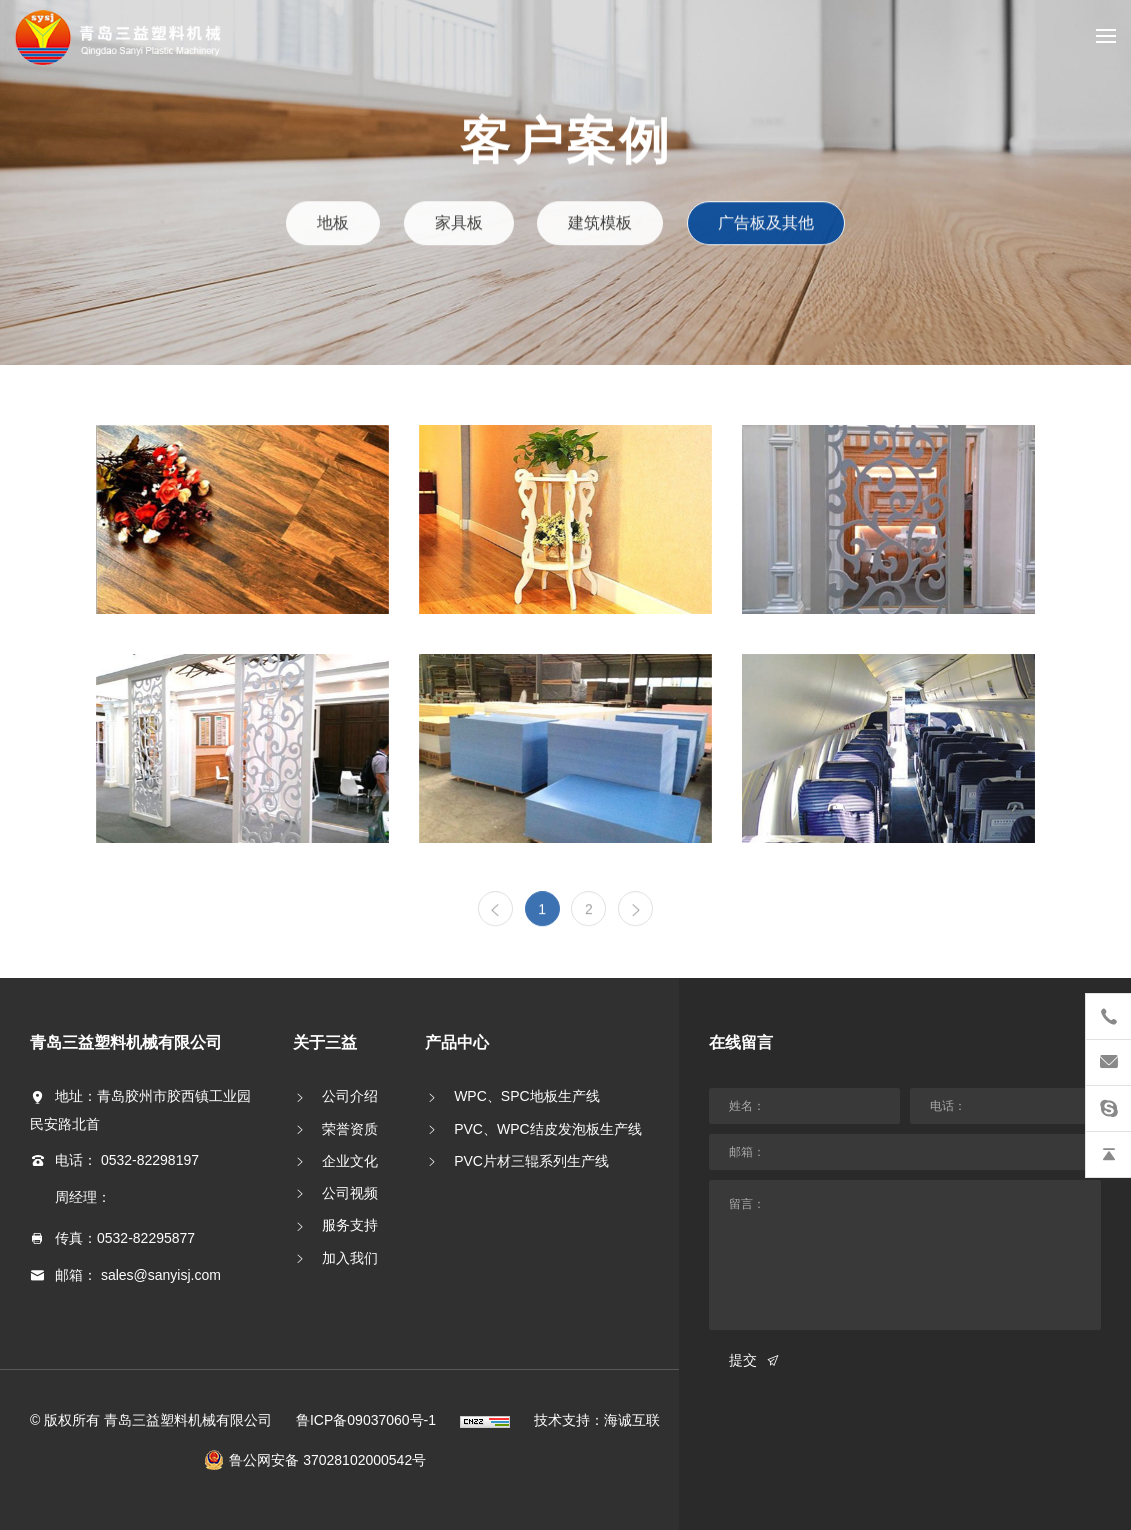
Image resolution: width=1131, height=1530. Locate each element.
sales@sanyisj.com (161, 1275)
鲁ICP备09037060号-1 (366, 1420)
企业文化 (350, 1161)
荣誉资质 (350, 1129)
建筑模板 (599, 222)
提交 (743, 1360)
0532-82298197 (150, 1160)
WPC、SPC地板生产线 (526, 1096)
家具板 (460, 222)
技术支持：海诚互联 (597, 1420)
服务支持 (350, 1225)
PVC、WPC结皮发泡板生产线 (547, 1129)
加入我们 (350, 1258)
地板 (335, 222)
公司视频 (350, 1193)
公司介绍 (350, 1096)
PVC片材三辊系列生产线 (531, 1161)
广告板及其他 (764, 222)
